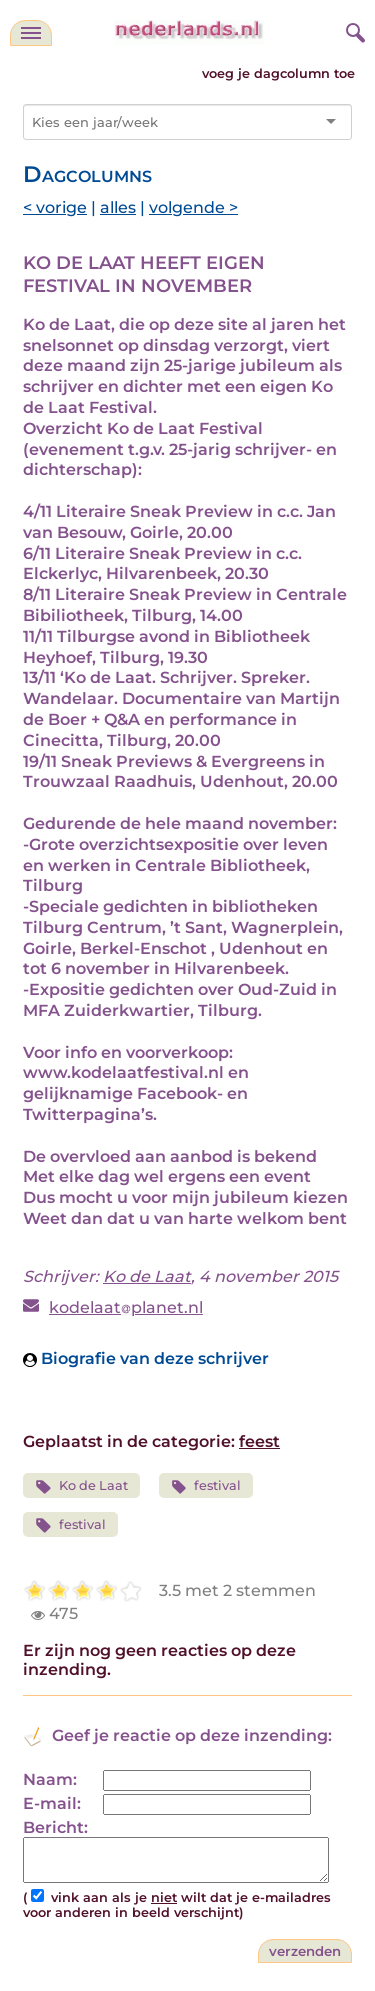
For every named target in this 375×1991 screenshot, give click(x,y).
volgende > (193, 207)
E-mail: (52, 1803)
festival (206, 1486)
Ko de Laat (147, 1276)
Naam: (50, 1779)
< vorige (55, 207)
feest (259, 1441)
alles (118, 207)
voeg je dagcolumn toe (278, 73)
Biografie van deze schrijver (146, 1358)
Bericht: (55, 1827)
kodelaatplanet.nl (126, 1307)
